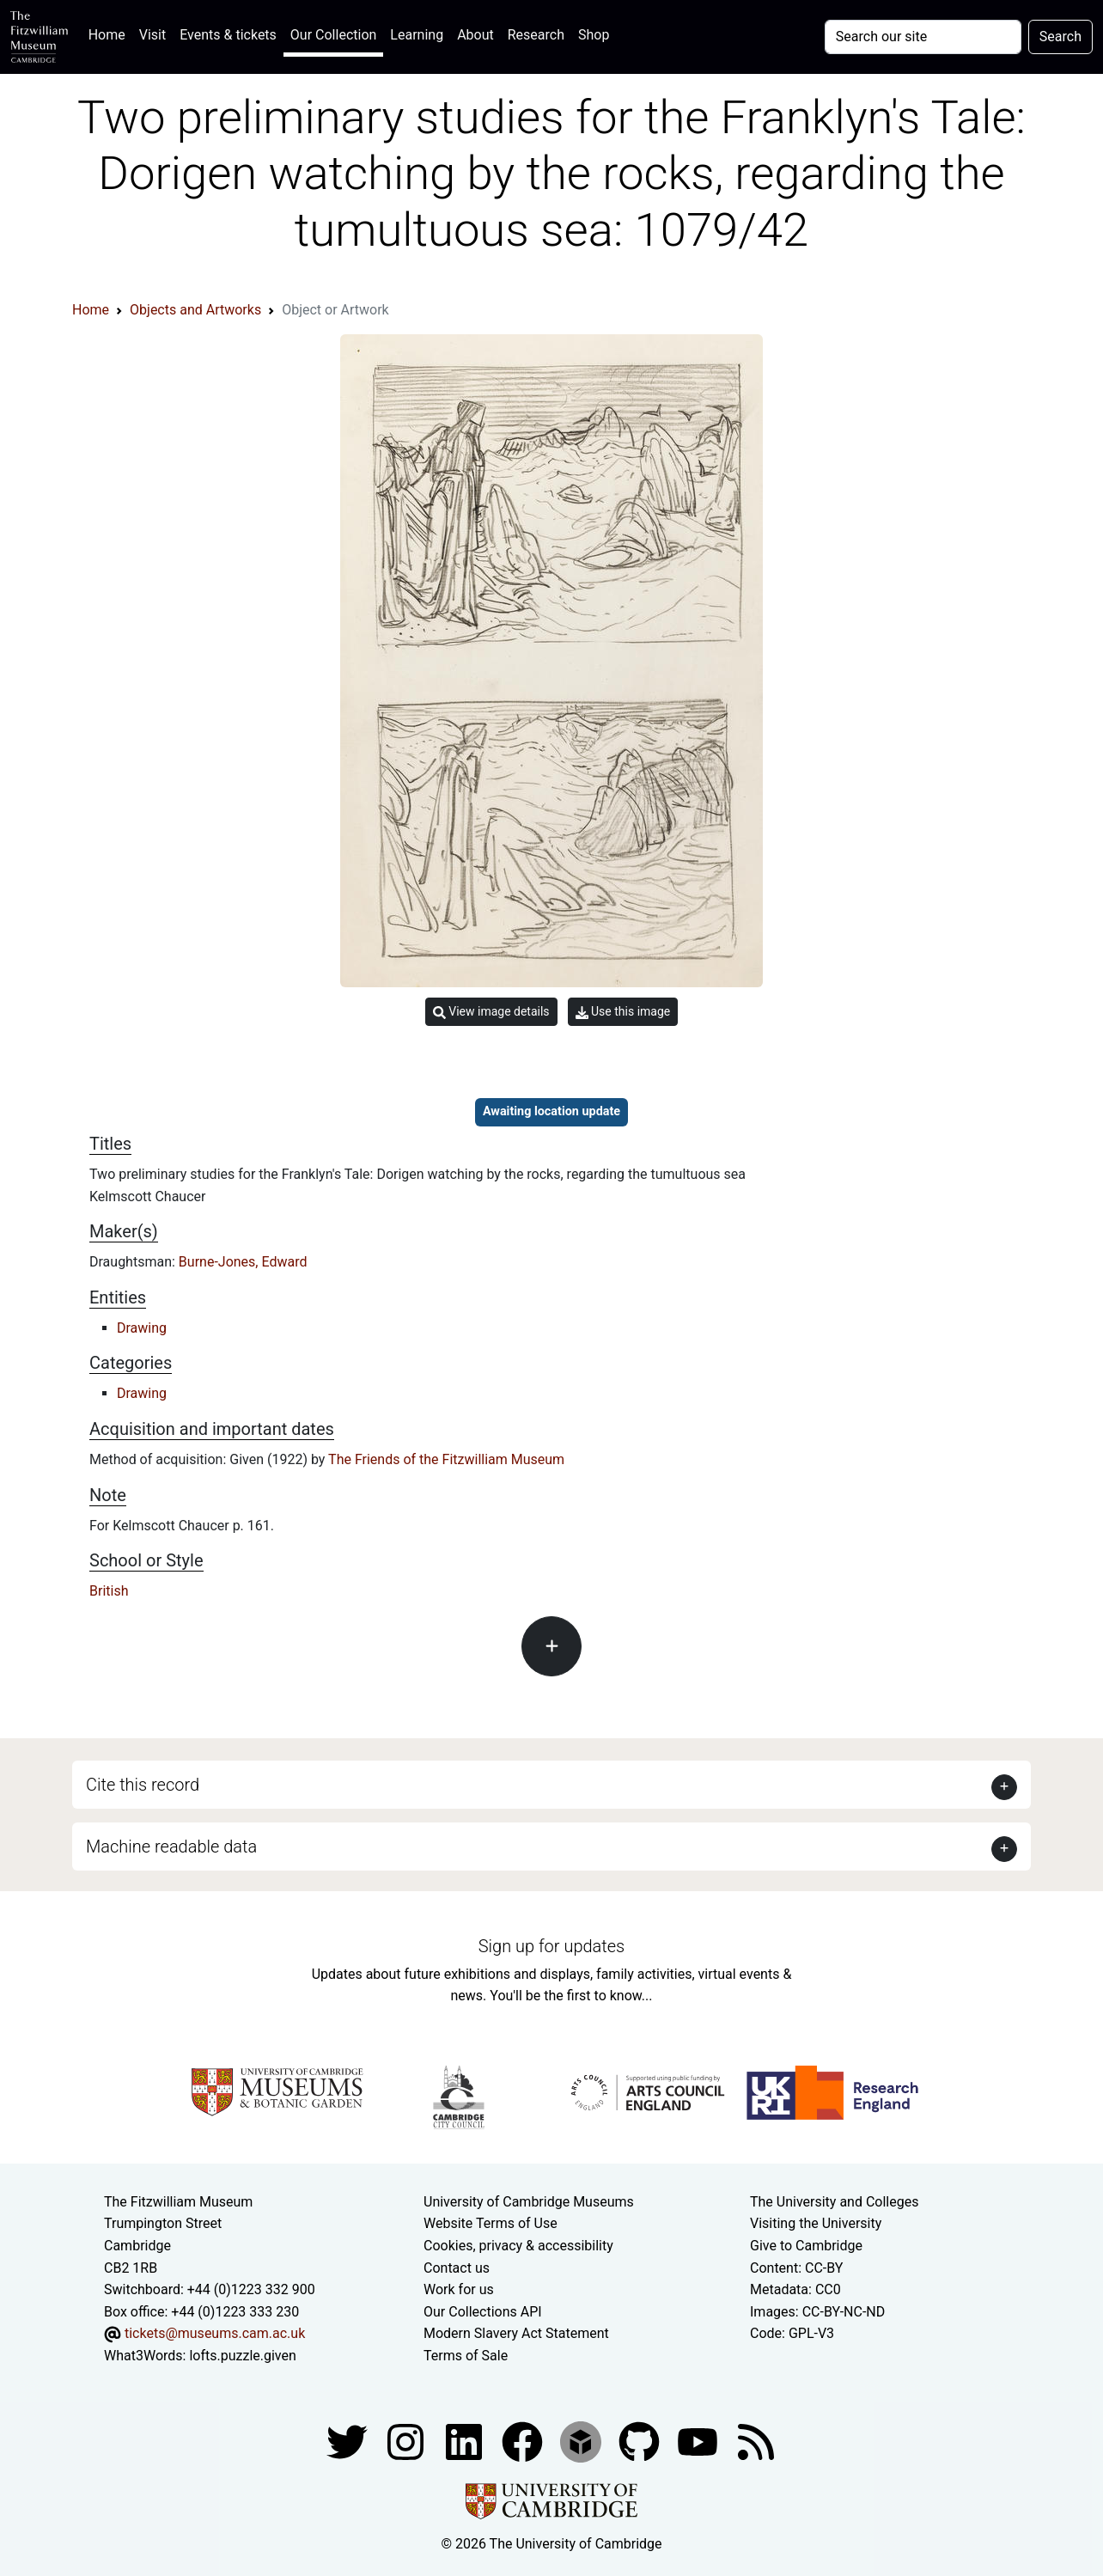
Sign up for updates (551, 1946)
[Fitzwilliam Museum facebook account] (465, 2441)
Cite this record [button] (142, 1784)
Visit (152, 35)
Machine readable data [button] (171, 1846)
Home (110, 33)
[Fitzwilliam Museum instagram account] (407, 2441)
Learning (416, 35)
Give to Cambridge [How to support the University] (806, 2245)
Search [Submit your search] (1060, 36)
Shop (593, 35)
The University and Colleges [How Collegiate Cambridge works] (834, 2202)
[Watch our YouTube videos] (699, 2441)
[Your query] (923, 37)
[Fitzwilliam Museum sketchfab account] (582, 2441)
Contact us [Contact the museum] (457, 2268)
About (475, 35)
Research (536, 35)
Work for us (459, 2289)
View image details (491, 1011)
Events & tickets (228, 35)
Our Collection (333, 35)
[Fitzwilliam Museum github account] (641, 2441)
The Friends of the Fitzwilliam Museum (446, 1459)
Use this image (623, 1011)
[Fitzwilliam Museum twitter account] (349, 2441)
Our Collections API (483, 2312)
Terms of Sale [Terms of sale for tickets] (466, 2355)
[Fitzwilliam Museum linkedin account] (524, 2441)
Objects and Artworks (195, 310)
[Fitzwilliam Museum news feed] (755, 2441)
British (108, 1591)
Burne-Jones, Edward (243, 1262)
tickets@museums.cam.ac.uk (215, 2333)
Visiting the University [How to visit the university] (815, 2223)
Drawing (142, 1328)
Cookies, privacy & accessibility (518, 2245)
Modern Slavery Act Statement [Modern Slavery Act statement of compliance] (516, 2333)
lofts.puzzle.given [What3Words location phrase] (242, 2355)
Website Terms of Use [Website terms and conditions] (491, 2223)
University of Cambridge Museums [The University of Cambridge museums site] (529, 2202)
